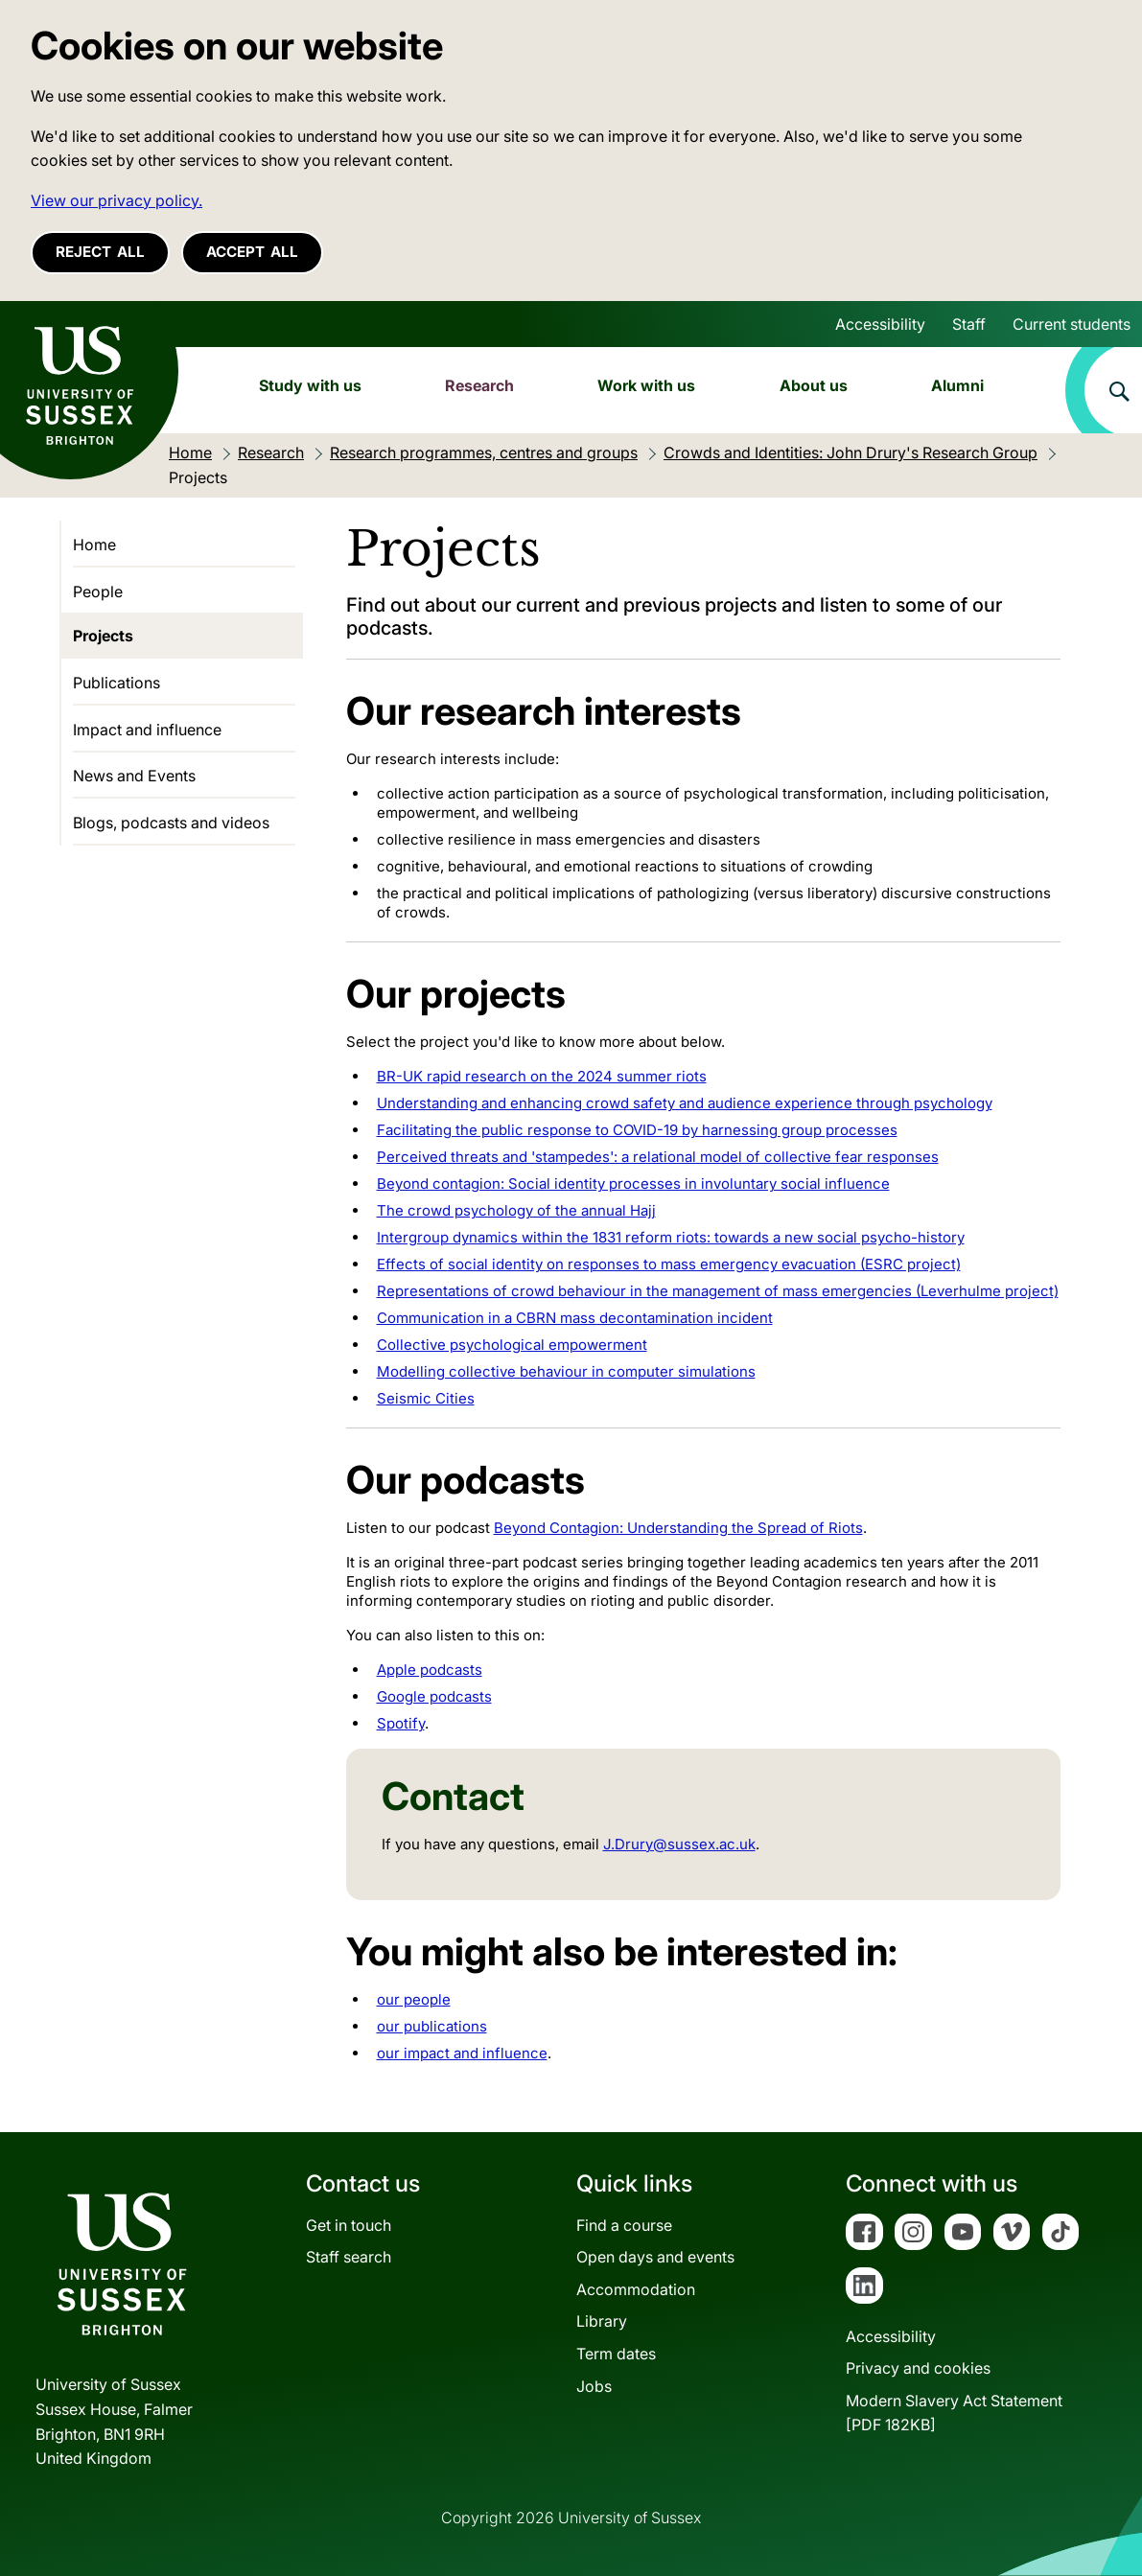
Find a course (624, 2225)
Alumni (957, 385)
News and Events (134, 775)
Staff (969, 324)
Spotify (401, 1723)
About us (814, 385)
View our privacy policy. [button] (116, 200)
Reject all (100, 252)
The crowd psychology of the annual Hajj (516, 1210)
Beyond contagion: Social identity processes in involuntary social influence (633, 1183)
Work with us (646, 385)
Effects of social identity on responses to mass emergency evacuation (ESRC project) (669, 1264)
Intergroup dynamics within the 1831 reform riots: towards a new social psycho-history (671, 1237)
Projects (103, 635)
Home (94, 544)
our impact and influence (462, 2053)
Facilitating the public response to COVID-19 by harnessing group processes (637, 1130)
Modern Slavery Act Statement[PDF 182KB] (954, 2413)
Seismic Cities (426, 1398)
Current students (1071, 324)
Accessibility (880, 324)
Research (479, 385)
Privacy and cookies (918, 2368)
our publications (432, 2026)
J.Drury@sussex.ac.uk (679, 1844)
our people (414, 1999)
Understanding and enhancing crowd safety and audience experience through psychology (684, 1103)
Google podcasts (434, 1696)
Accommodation (635, 2289)
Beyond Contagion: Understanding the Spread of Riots (678, 1528)
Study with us (310, 385)
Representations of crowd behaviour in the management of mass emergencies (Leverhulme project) (718, 1291)
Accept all (252, 252)
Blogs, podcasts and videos (171, 822)
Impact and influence (147, 729)
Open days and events (655, 2256)
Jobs (594, 2386)
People (98, 591)
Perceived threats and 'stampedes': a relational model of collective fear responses (658, 1157)
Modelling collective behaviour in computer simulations (566, 1371)
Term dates (616, 2353)
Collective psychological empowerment (512, 1344)
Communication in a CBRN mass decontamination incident (575, 1318)
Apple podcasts (429, 1669)
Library (601, 2321)
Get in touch (348, 2225)
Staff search (348, 2256)
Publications (116, 682)
